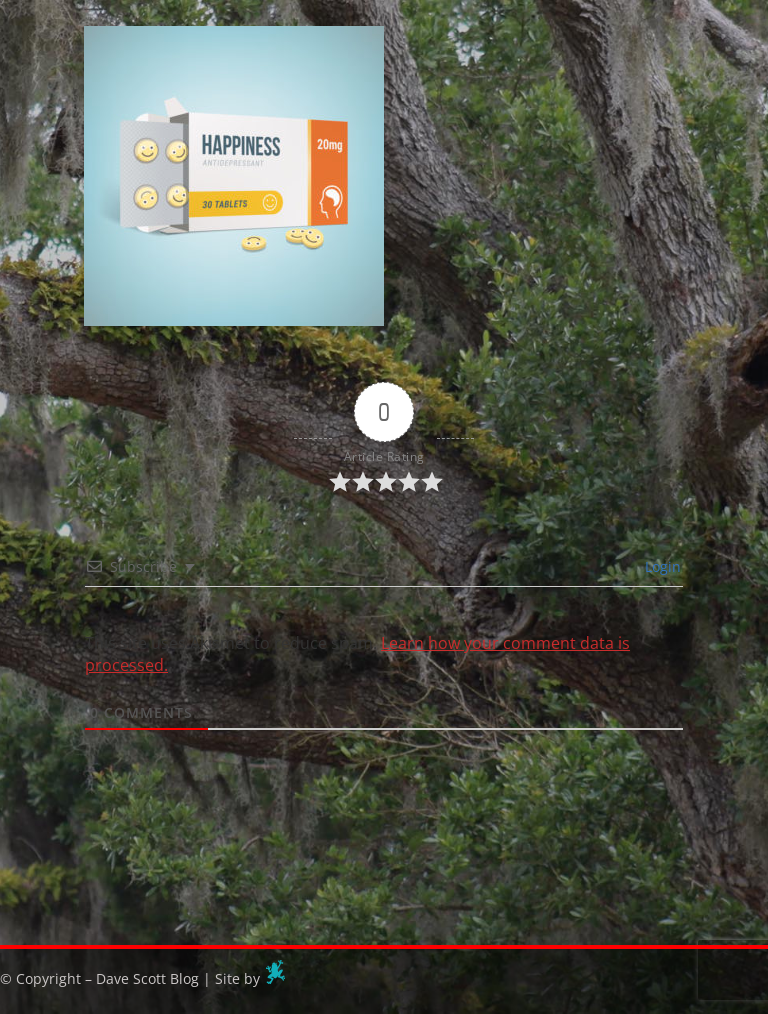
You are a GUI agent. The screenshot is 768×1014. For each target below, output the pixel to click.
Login (661, 566)
